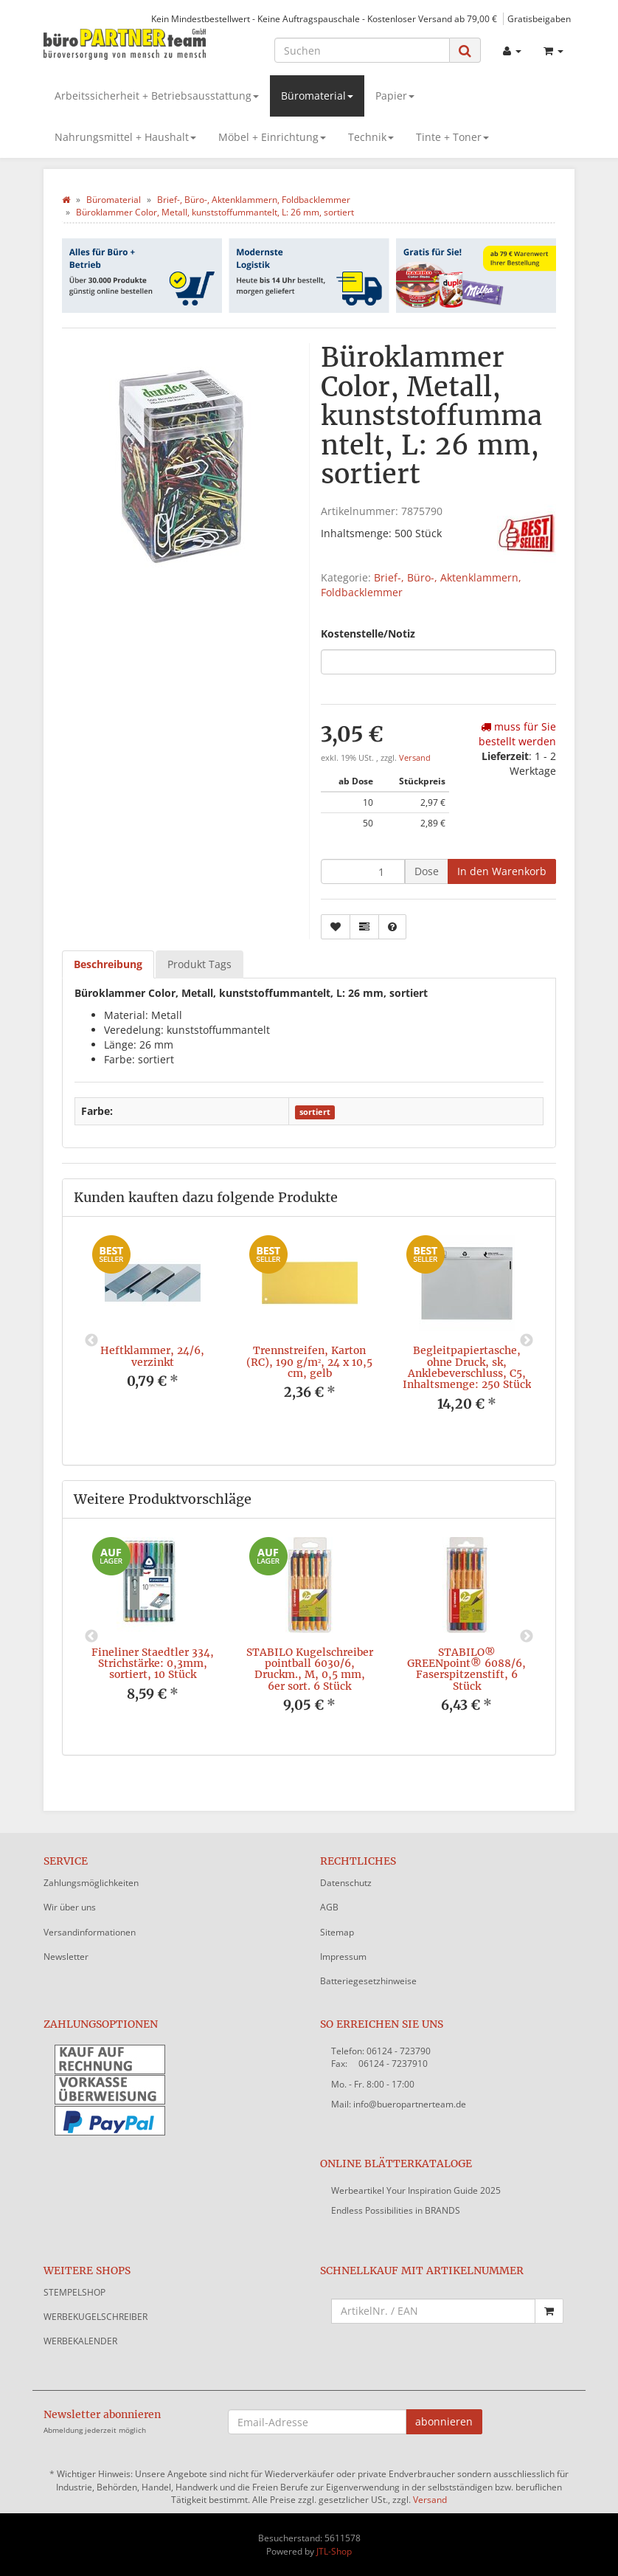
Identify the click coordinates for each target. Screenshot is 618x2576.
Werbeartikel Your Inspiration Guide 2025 (416, 2190)
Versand (415, 758)
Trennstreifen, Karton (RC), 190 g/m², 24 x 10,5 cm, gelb (309, 1362)
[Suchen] (362, 50)
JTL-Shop (334, 2551)
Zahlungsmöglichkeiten (91, 1882)
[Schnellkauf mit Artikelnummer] (433, 2311)
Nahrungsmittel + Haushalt (125, 137)
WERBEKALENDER (80, 2341)
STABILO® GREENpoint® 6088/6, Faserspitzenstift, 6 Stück (466, 1669)
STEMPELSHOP (74, 2292)
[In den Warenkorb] (502, 871)
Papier (394, 96)
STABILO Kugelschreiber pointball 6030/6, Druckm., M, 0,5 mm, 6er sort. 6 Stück (309, 1669)
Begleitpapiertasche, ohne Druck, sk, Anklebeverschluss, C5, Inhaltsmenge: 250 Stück (467, 1367)
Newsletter (66, 1956)
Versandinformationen (90, 1932)
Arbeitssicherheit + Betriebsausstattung (157, 96)
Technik (371, 137)
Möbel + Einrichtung (272, 137)
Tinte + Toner (452, 137)
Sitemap (337, 1932)
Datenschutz (346, 1882)
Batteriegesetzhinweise (368, 1981)
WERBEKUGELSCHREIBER (95, 2316)
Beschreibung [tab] (108, 964)
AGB (329, 1907)
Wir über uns (70, 1907)
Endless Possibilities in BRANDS (395, 2210)
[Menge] (363, 871)
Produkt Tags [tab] (199, 964)
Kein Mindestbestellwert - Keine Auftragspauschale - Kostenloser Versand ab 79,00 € (324, 18)
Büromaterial (317, 96)
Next (526, 1340)
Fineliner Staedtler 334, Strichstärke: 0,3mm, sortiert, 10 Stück (152, 1664)
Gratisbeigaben (539, 18)
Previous (91, 1340)
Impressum (343, 1956)
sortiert (314, 1112)
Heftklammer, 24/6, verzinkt (152, 1356)
